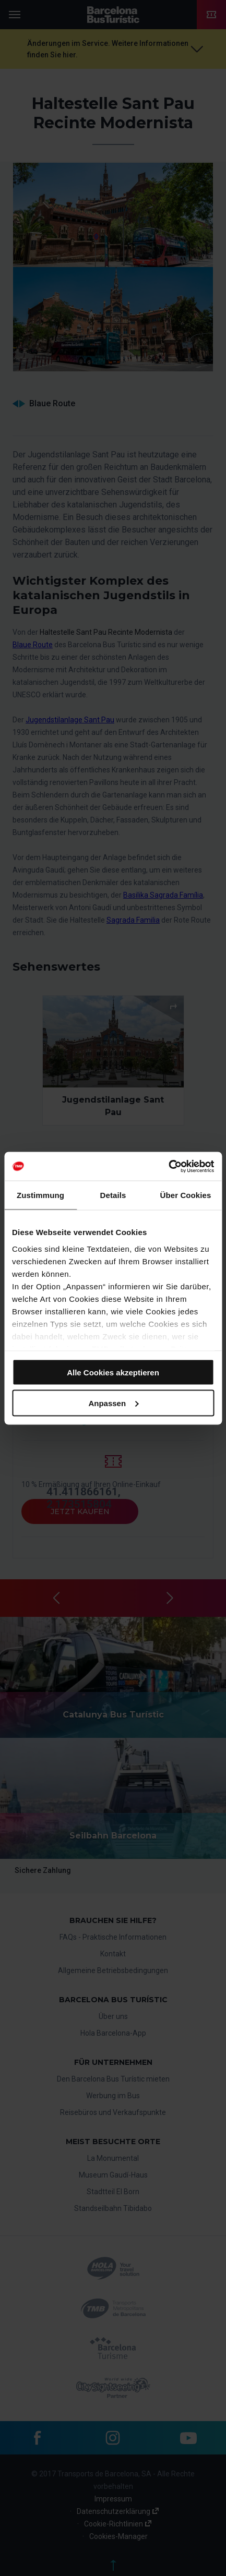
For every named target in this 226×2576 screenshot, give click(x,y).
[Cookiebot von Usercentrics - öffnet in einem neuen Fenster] (168, 1166)
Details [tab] (113, 1195)
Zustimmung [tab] (40, 1195)
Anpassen (113, 1402)
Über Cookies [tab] (185, 1195)
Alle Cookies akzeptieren (113, 1372)
